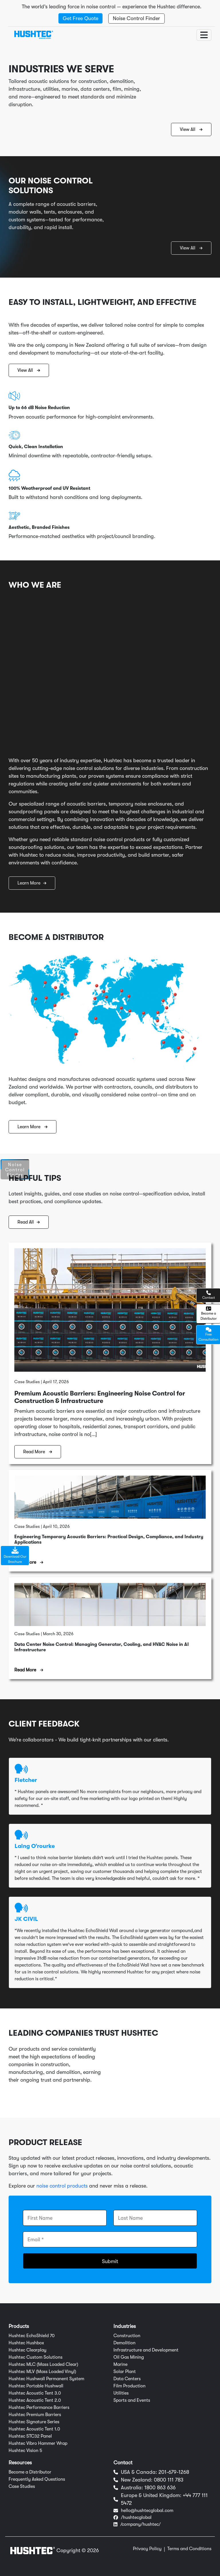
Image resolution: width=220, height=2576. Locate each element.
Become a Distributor (30, 2472)
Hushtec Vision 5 (25, 2450)
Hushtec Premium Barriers (35, 2414)
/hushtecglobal (136, 2517)
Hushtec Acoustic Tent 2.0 (35, 2400)
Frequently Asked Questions (37, 2479)
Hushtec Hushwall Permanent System (46, 2378)
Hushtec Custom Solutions (35, 2357)
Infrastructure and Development (145, 2350)
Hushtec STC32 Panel (30, 2436)
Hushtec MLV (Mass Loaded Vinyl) (42, 2371)
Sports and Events (131, 2400)
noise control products (62, 2186)
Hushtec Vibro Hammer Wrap (38, 2443)
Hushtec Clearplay (27, 2350)
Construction (126, 2335)
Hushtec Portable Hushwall (36, 2386)
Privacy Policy (147, 2548)
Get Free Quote (80, 18)
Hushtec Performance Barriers (39, 2407)
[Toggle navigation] (204, 35)
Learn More (31, 883)
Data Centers (127, 2378)
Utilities (121, 2393)
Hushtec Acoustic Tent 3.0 (35, 2393)
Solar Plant (124, 2371)
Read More (37, 1451)
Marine (120, 2364)
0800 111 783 (168, 2480)
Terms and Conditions (189, 2548)
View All (191, 129)
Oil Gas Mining (128, 2357)
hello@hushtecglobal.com (147, 2510)
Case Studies (22, 2486)
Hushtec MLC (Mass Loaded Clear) (43, 2364)
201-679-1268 (173, 2472)
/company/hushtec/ (140, 2524)
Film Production (129, 2386)
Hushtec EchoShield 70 (32, 2335)
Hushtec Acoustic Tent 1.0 (34, 2429)
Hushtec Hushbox (26, 2342)
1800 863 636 (160, 2487)
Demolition (124, 2342)
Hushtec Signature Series (34, 2421)
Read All (28, 1222)
